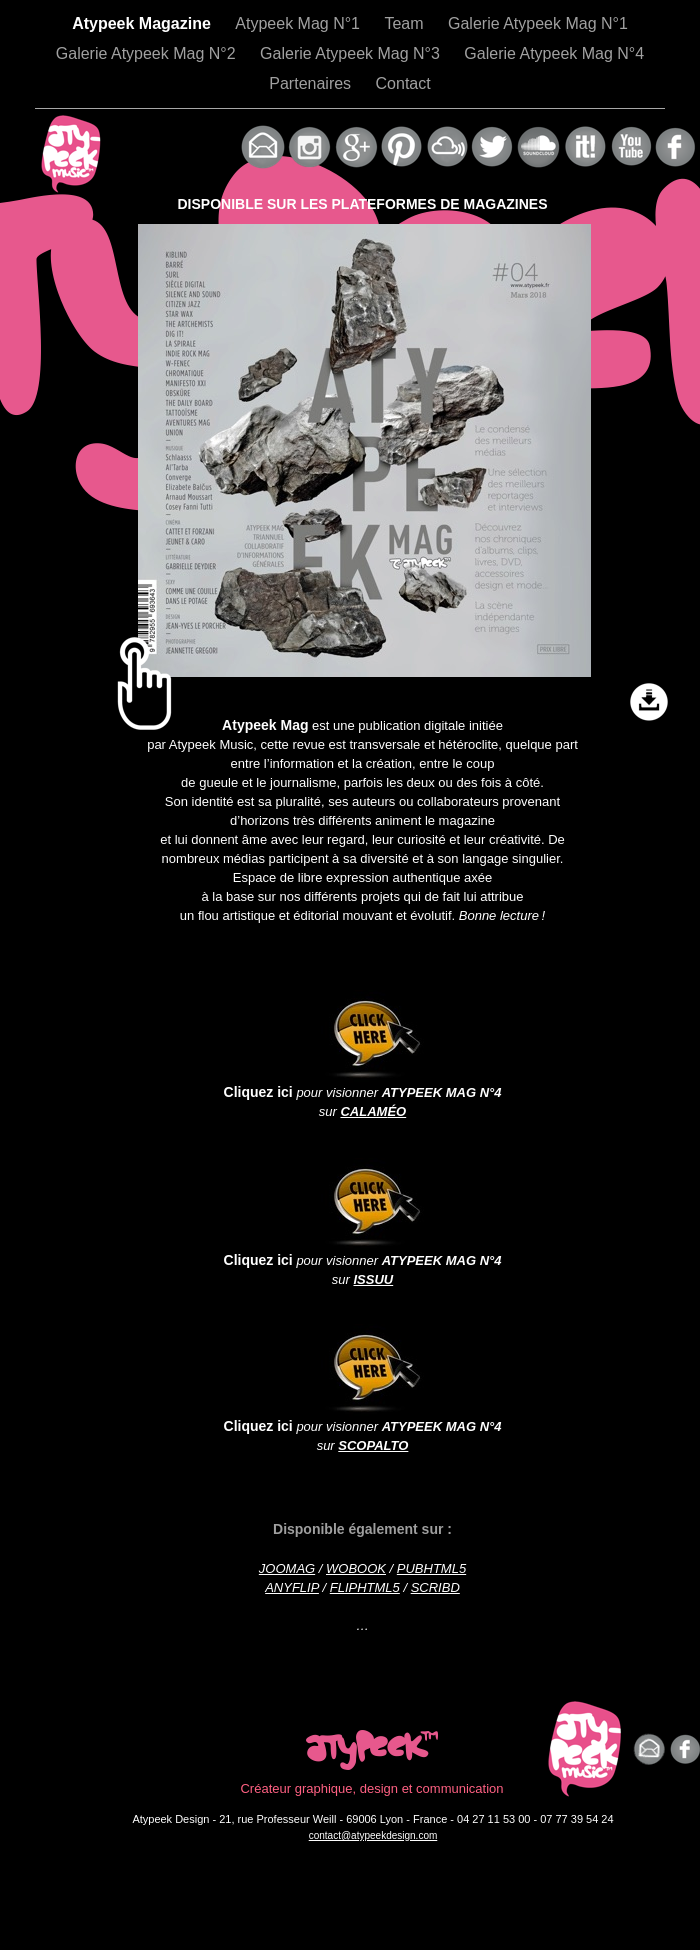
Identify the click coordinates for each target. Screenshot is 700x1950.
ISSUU (373, 1279)
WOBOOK (356, 1568)
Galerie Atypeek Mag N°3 (352, 53)
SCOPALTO (373, 1445)
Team (406, 23)
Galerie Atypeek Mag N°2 (148, 53)
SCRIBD (435, 1587)
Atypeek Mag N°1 (299, 23)
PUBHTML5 (431, 1568)
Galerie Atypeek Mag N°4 (554, 53)
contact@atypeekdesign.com (373, 1835)
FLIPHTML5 (365, 1587)
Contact (403, 83)
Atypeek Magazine (143, 23)
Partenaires (312, 83)
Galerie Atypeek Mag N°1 (538, 23)
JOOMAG (287, 1568)
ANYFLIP (292, 1587)
